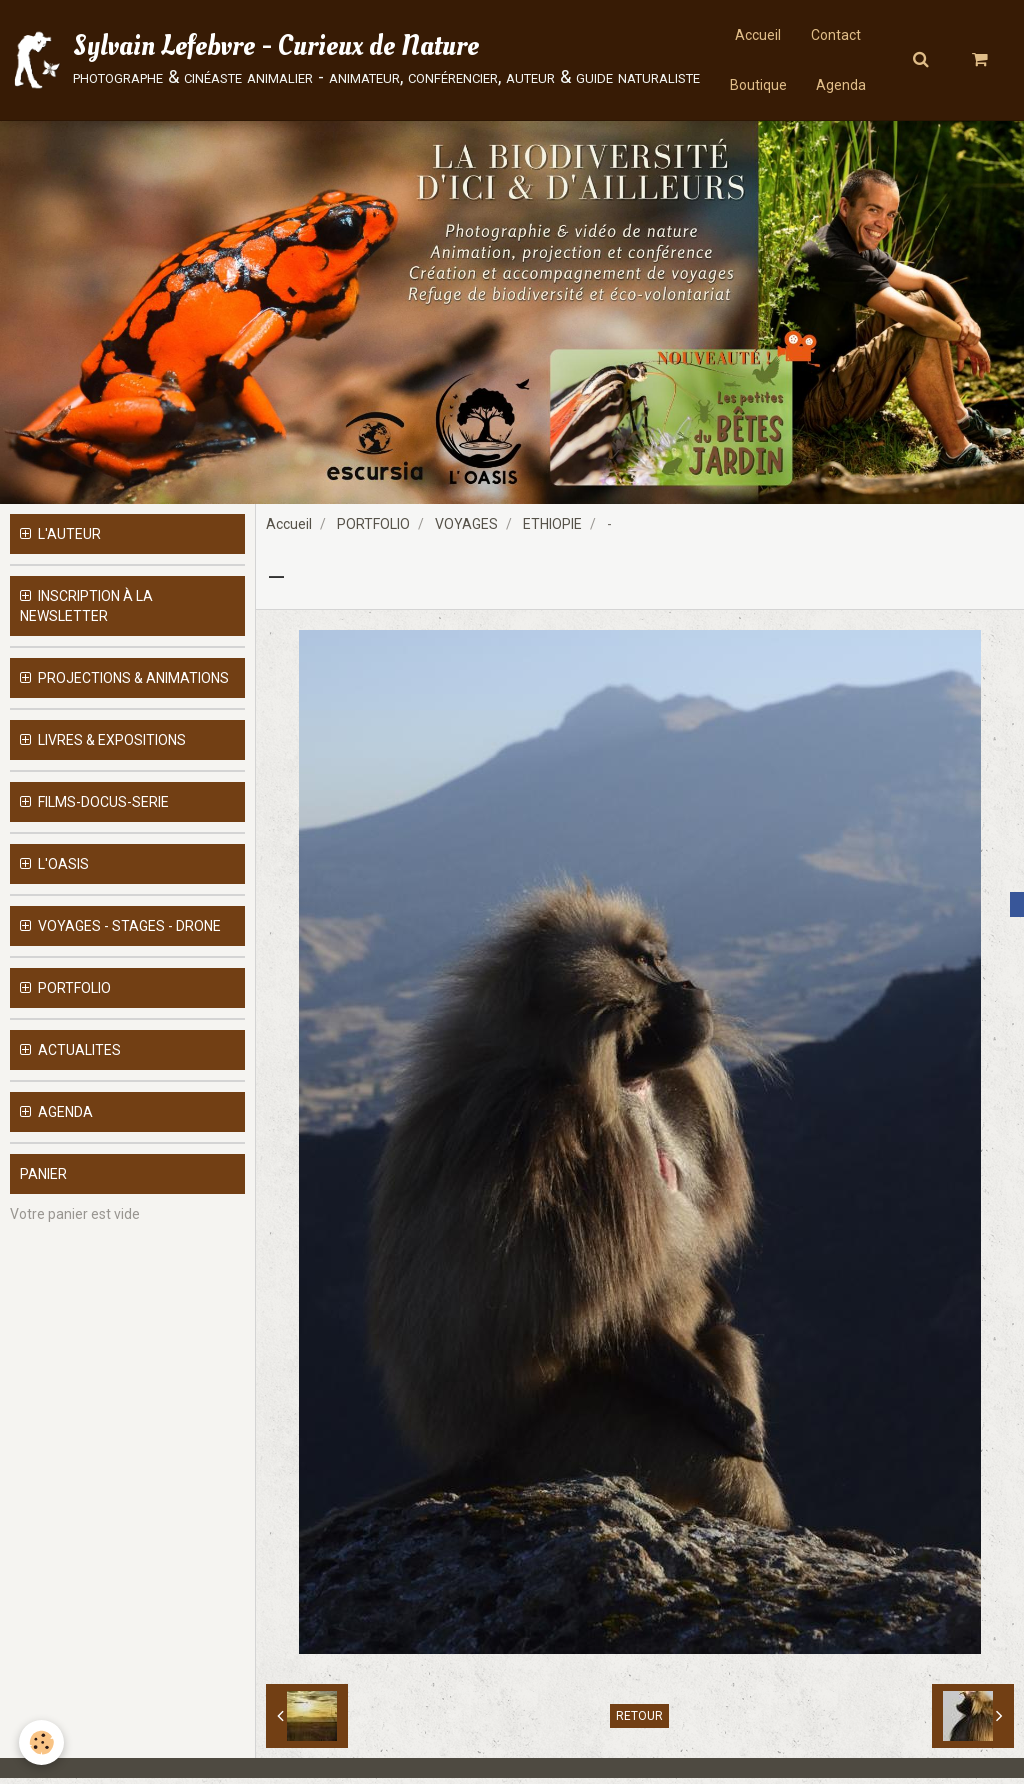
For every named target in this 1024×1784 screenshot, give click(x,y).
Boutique (758, 85)
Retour (639, 1722)
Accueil (758, 35)
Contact (836, 35)
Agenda (842, 85)
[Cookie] (42, 1742)
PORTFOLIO (373, 530)
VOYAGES (466, 530)
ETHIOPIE (552, 530)
